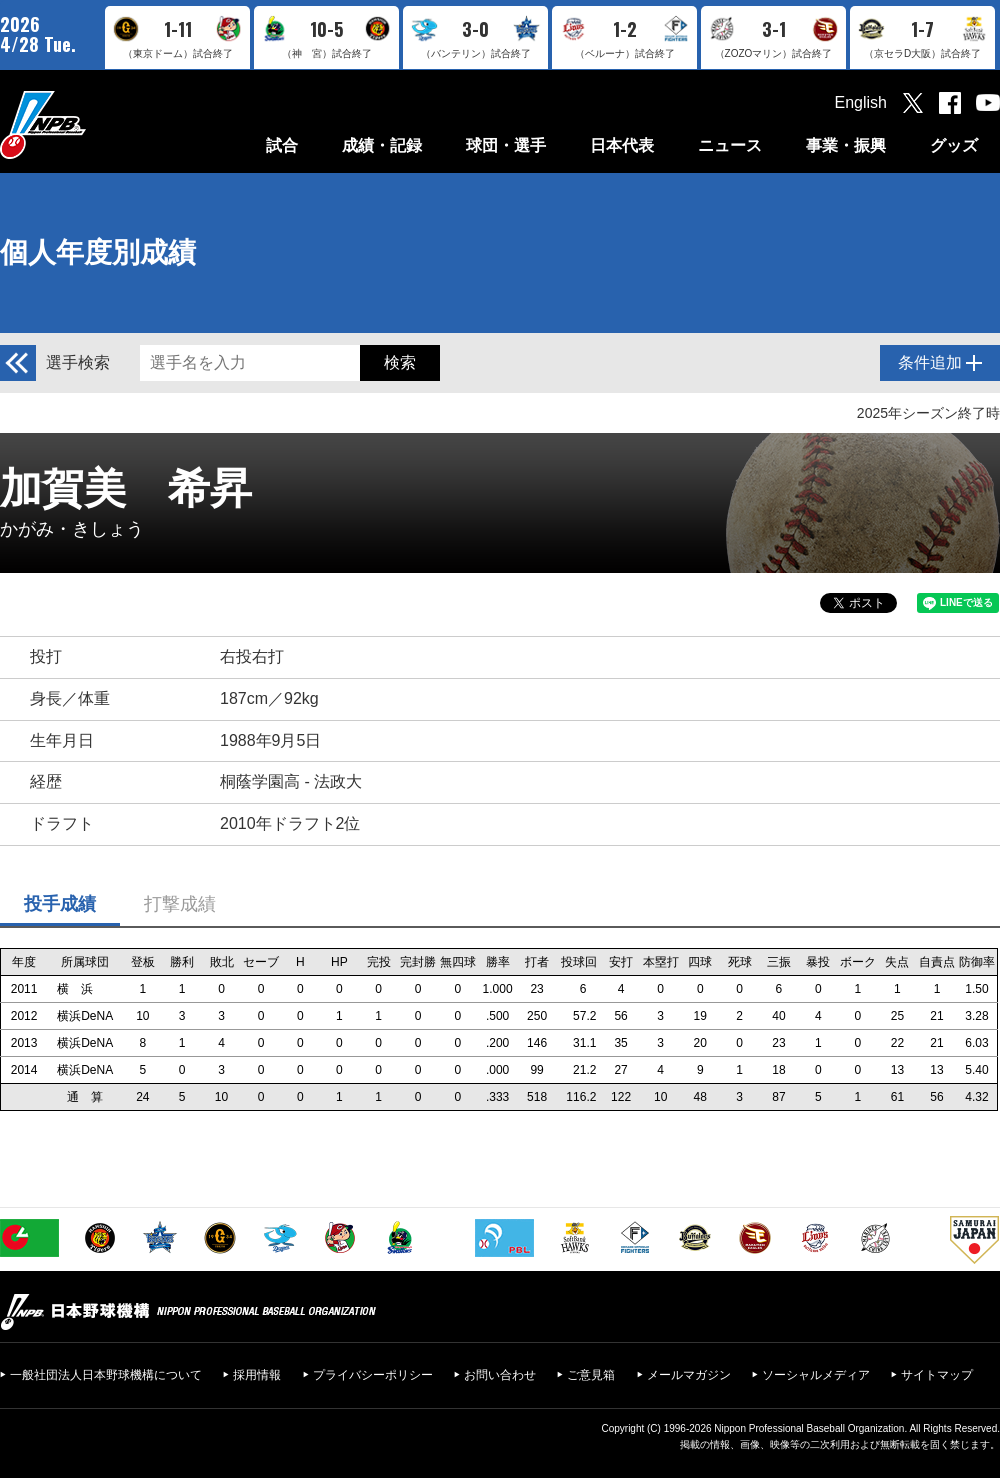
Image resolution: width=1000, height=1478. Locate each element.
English (861, 102)
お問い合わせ (500, 1375)
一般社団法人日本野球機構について (106, 1375)
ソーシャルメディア (816, 1375)
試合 (282, 145)
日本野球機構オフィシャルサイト (93, 124)
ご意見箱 (591, 1375)
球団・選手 (506, 145)
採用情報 (257, 1375)
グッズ (954, 145)
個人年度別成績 (98, 252)
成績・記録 (382, 145)
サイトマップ (937, 1375)
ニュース (730, 145)
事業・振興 (846, 145)
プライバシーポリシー (373, 1375)
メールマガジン (689, 1375)
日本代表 (622, 145)
